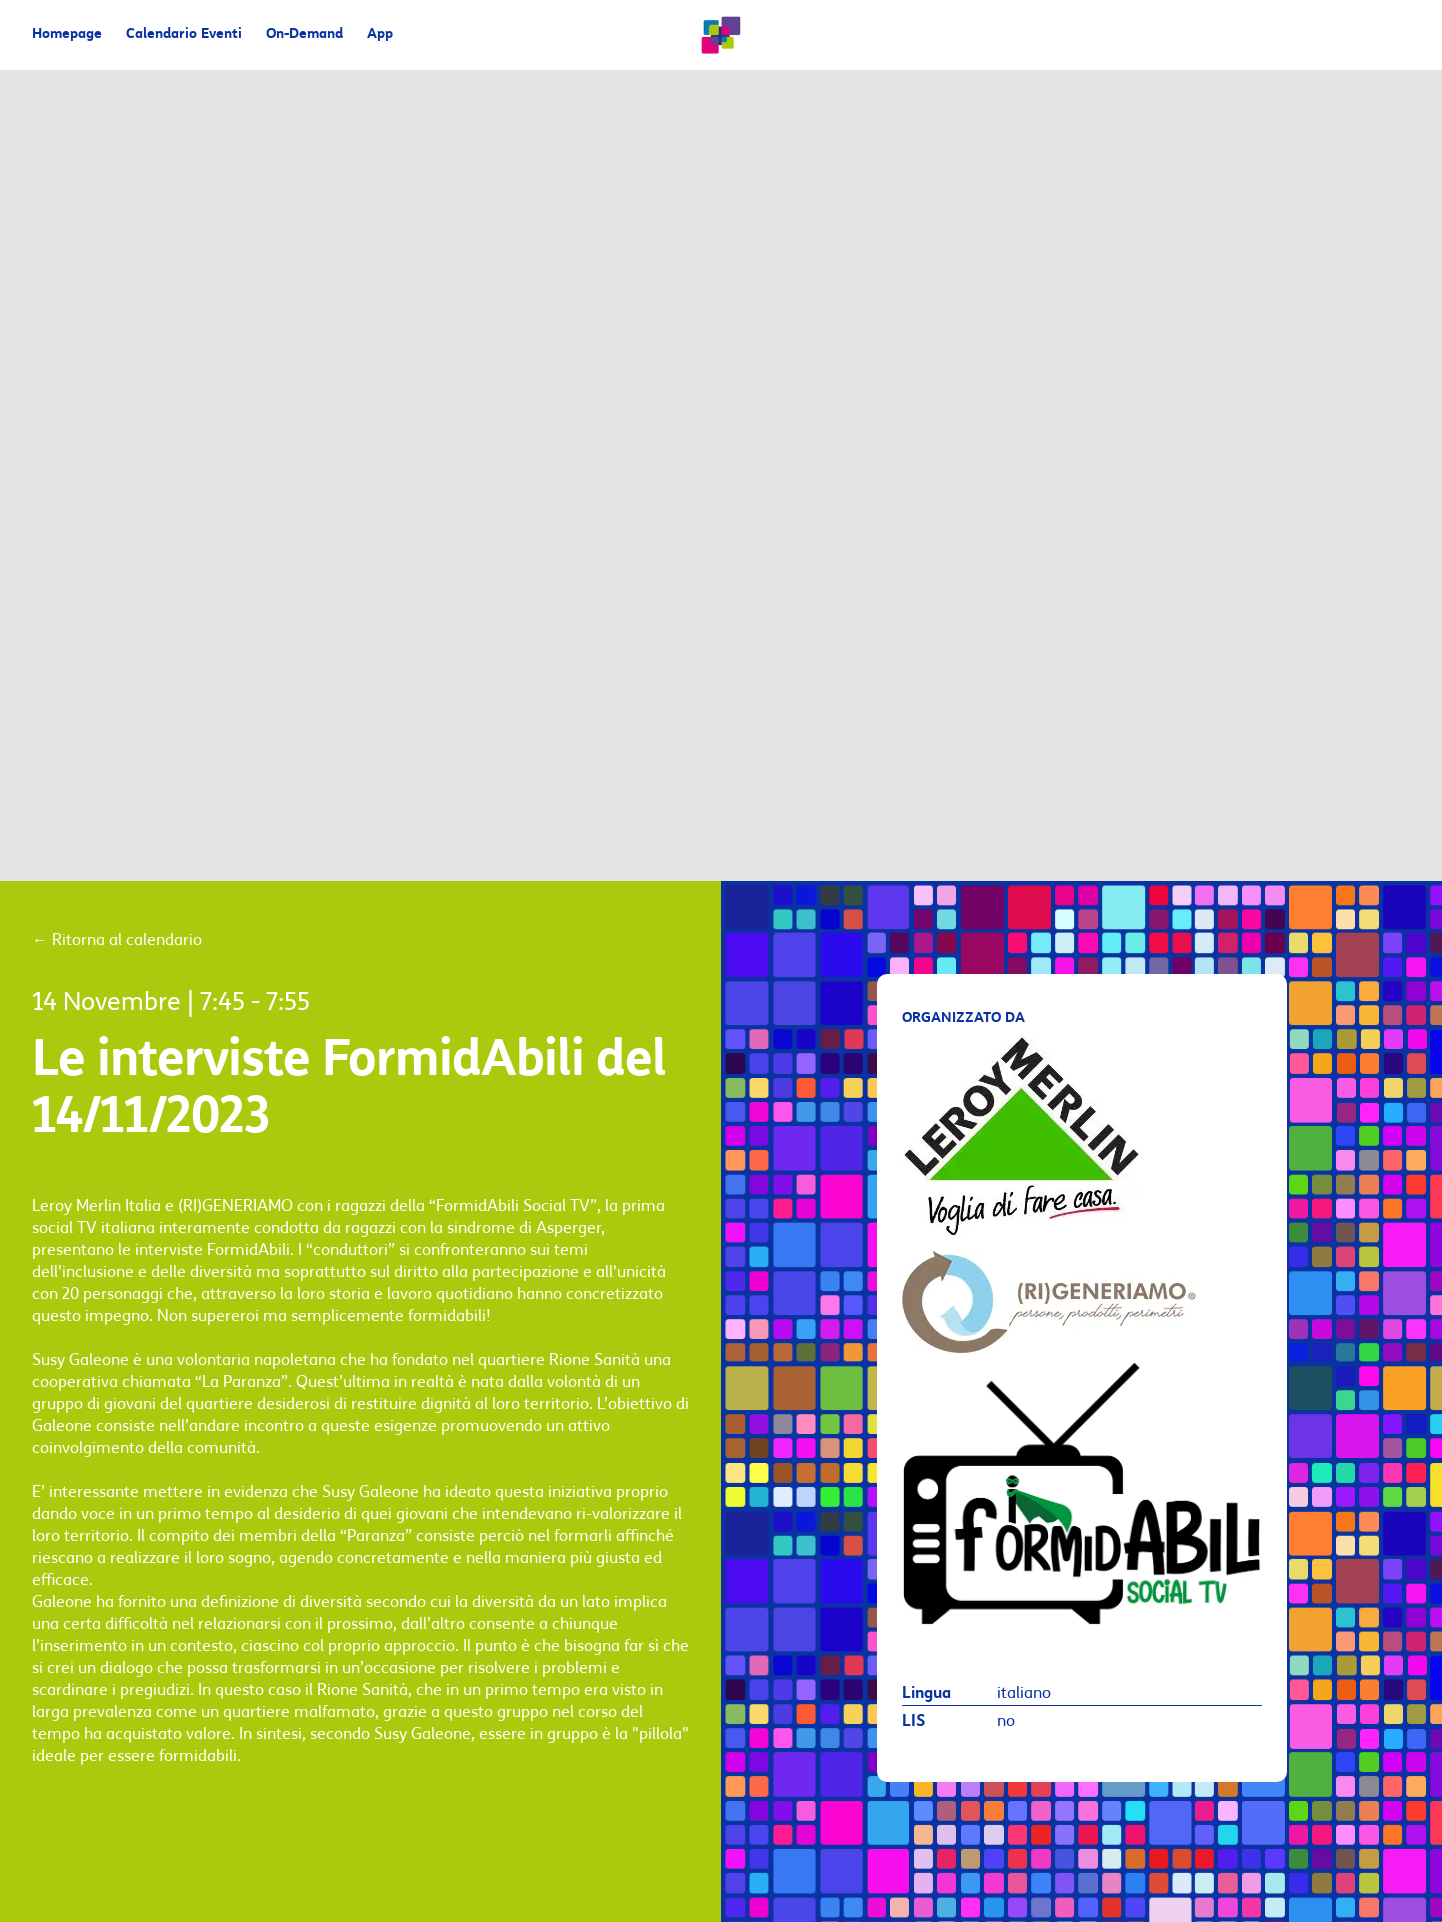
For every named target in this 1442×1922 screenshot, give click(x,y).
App (380, 34)
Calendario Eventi (184, 34)
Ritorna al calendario (117, 940)
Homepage (67, 34)
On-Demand (304, 34)
